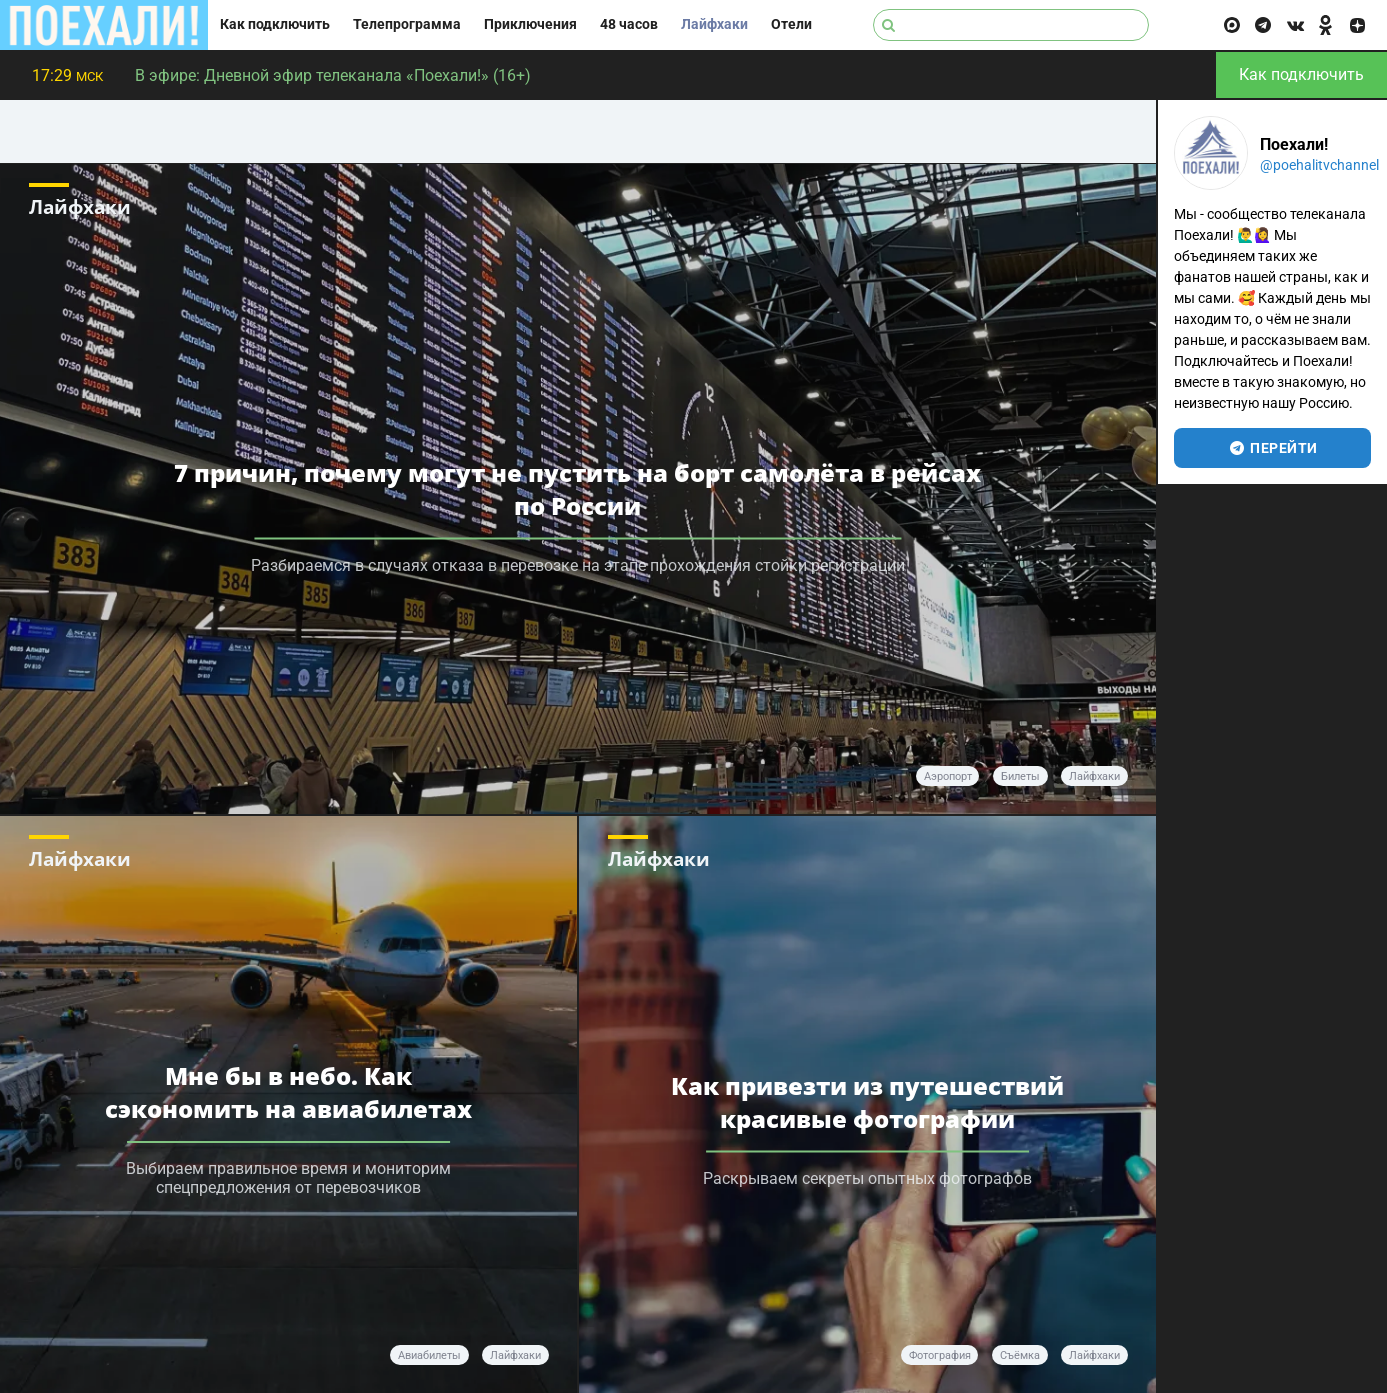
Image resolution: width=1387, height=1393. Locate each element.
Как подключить (275, 24)
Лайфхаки (714, 24)
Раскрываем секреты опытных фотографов (867, 1177)
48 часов (629, 24)
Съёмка (1020, 1355)
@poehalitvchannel (1319, 165)
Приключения (530, 24)
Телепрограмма (407, 24)
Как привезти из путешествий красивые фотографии (867, 1101)
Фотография (940, 1355)
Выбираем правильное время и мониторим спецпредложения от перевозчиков (288, 1178)
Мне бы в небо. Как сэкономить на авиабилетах (288, 1092)
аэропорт (948, 776)
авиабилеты (429, 1355)
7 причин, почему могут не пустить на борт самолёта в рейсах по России (577, 489)
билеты (1020, 776)
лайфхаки (1094, 776)
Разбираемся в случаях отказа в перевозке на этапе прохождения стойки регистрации (578, 565)
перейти (1272, 448)
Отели (791, 24)
